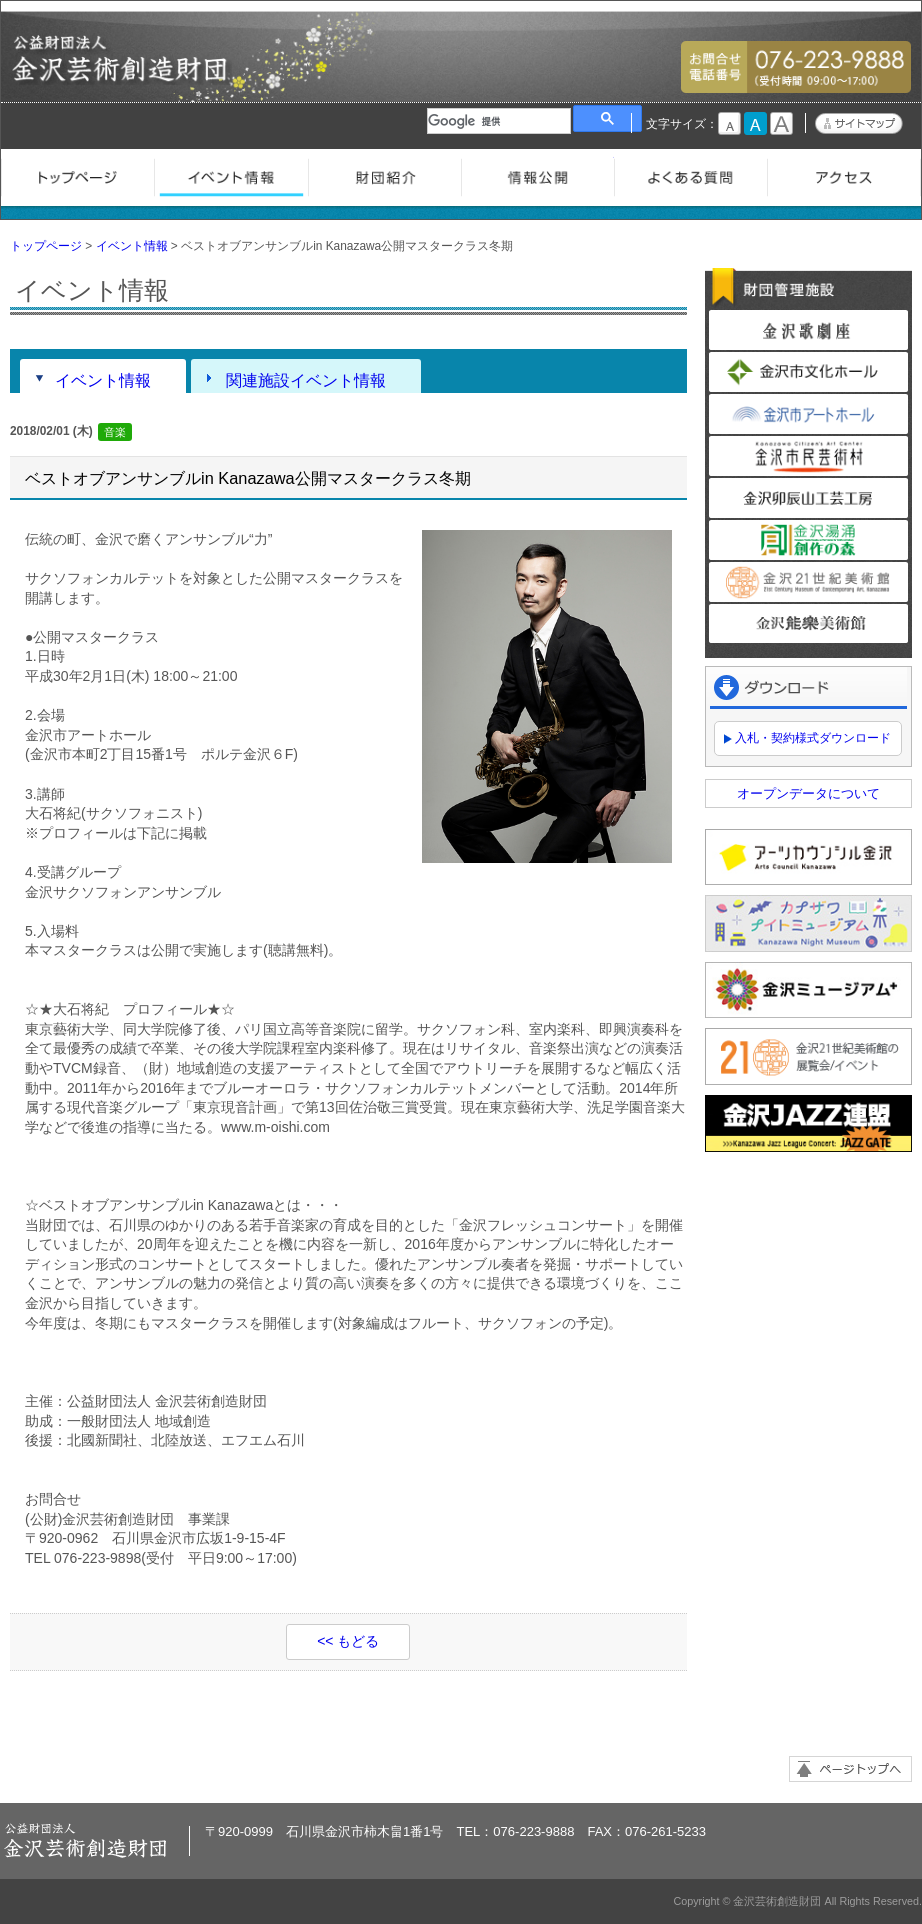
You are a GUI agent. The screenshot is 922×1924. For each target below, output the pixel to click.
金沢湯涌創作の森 (808, 540)
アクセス (843, 175)
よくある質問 (690, 175)
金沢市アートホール (808, 414)
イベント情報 (230, 175)
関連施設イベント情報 (306, 380)
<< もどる (348, 1641)
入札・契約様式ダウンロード (813, 738)
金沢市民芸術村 (808, 456)
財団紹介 (384, 175)
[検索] (499, 121)
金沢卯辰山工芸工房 (808, 498)
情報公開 (537, 175)
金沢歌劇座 (808, 330)
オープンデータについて (808, 793)
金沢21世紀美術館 (808, 582)
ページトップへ (850, 1769)
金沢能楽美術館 (808, 624)
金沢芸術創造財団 (121, 75)
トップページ (77, 175)
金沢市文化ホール (808, 372)
